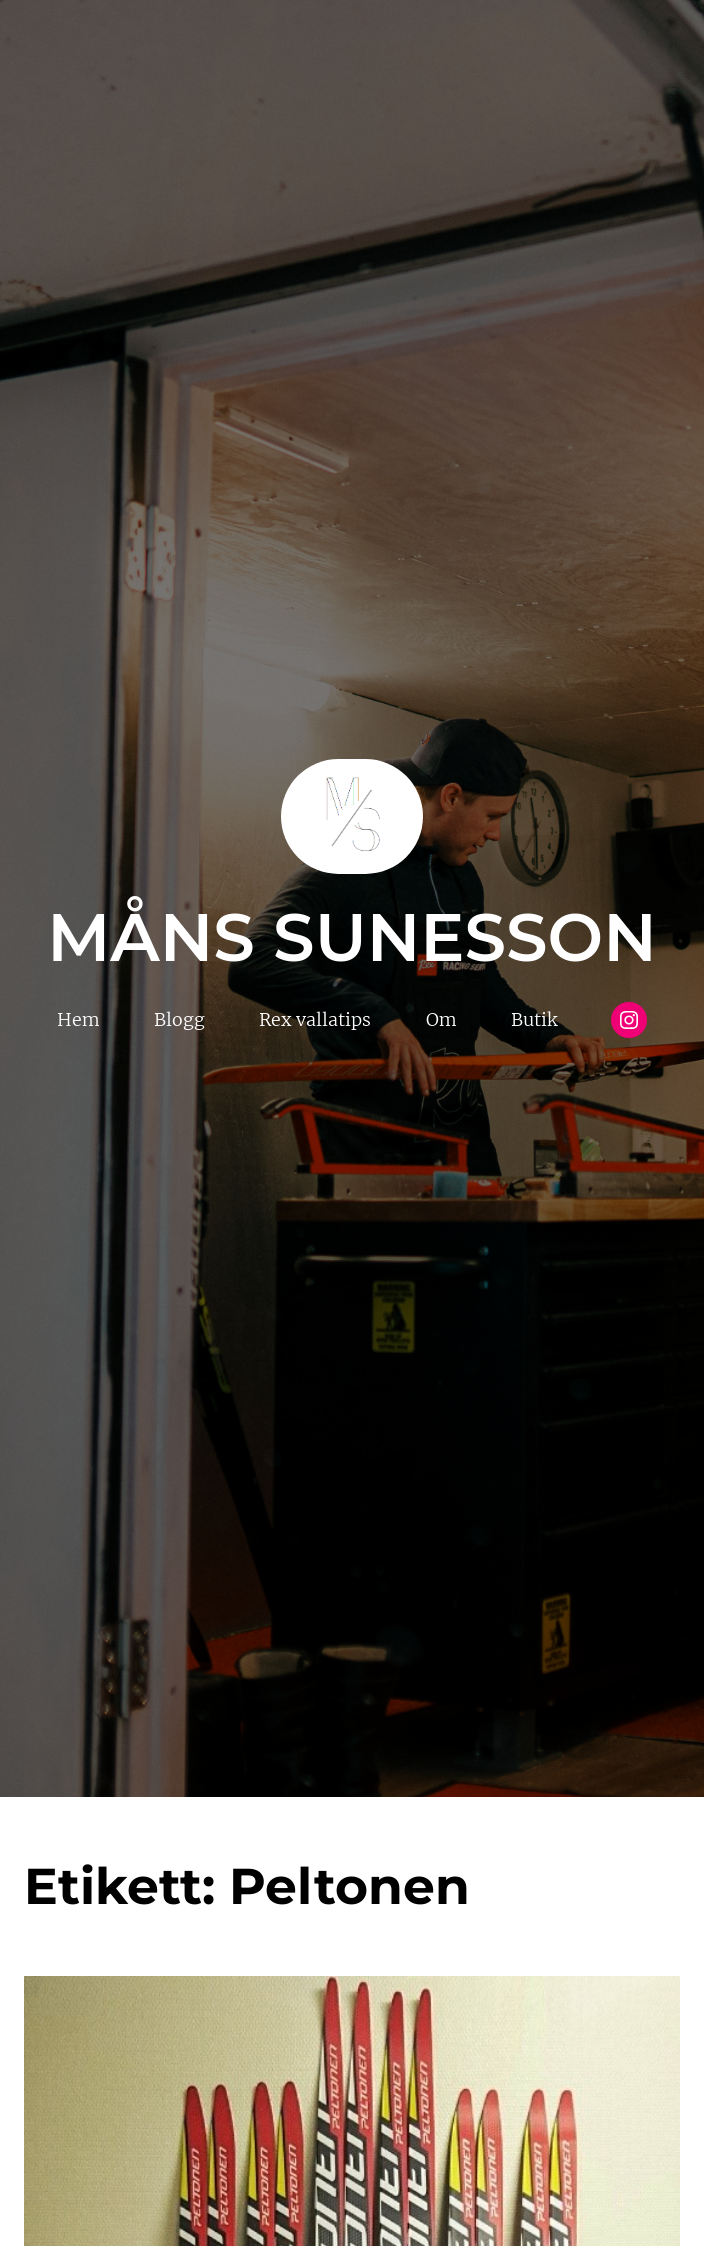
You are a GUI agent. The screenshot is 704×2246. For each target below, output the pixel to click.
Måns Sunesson (351, 937)
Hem (78, 1019)
